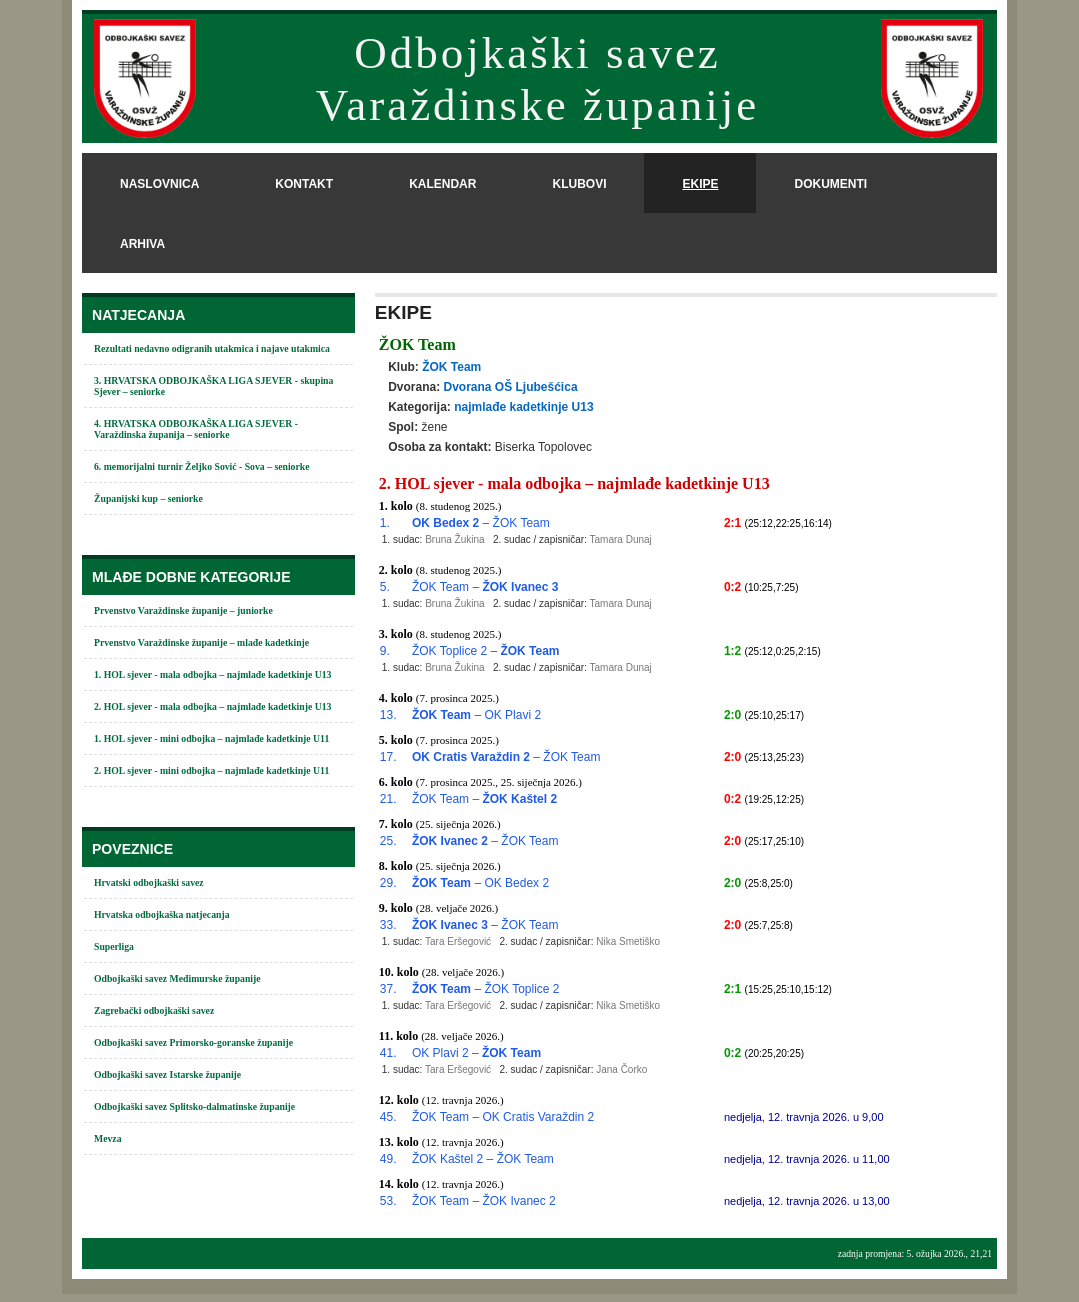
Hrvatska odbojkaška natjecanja (162, 914)
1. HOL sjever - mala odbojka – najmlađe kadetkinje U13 (212, 674)
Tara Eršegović (458, 941)
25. (388, 841)
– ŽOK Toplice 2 (486, 989)
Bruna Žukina (454, 539)
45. (388, 1117)
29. (388, 883)
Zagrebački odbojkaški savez (154, 1010)
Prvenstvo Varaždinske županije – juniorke (183, 610)
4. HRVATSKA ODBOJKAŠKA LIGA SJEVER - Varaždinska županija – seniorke (196, 429)
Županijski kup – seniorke (148, 498)
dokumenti (830, 184)
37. (388, 989)
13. (388, 715)
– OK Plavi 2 (476, 715)
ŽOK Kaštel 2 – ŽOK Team (483, 1159)
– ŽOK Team (481, 523)
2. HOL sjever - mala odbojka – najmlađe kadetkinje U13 (212, 706)
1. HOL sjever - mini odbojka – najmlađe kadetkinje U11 (211, 738)
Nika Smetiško (628, 941)
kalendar (442, 184)
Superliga (114, 946)
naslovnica (159, 184)
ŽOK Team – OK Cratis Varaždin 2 (503, 1117)
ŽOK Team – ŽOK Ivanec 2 (484, 1201)
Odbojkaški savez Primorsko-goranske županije (193, 1042)
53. (388, 1201)
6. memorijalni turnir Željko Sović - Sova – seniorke (202, 466)
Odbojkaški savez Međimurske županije (177, 978)
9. (385, 651)
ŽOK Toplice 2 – (486, 651)
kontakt (304, 184)
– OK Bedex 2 (480, 883)
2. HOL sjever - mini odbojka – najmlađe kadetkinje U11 (211, 770)
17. (388, 757)
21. (388, 799)
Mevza (108, 1138)
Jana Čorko (621, 1069)
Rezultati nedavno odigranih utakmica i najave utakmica (212, 348)
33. (388, 925)
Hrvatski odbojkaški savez (149, 882)
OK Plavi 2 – (476, 1053)
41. (388, 1053)
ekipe (700, 184)
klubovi (579, 184)
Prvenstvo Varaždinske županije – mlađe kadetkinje (201, 642)
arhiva (142, 244)
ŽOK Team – (485, 587)
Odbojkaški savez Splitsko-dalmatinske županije (194, 1106)
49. (388, 1159)
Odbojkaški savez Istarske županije (167, 1074)
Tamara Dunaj (621, 539)
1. (385, 523)
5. (385, 587)
